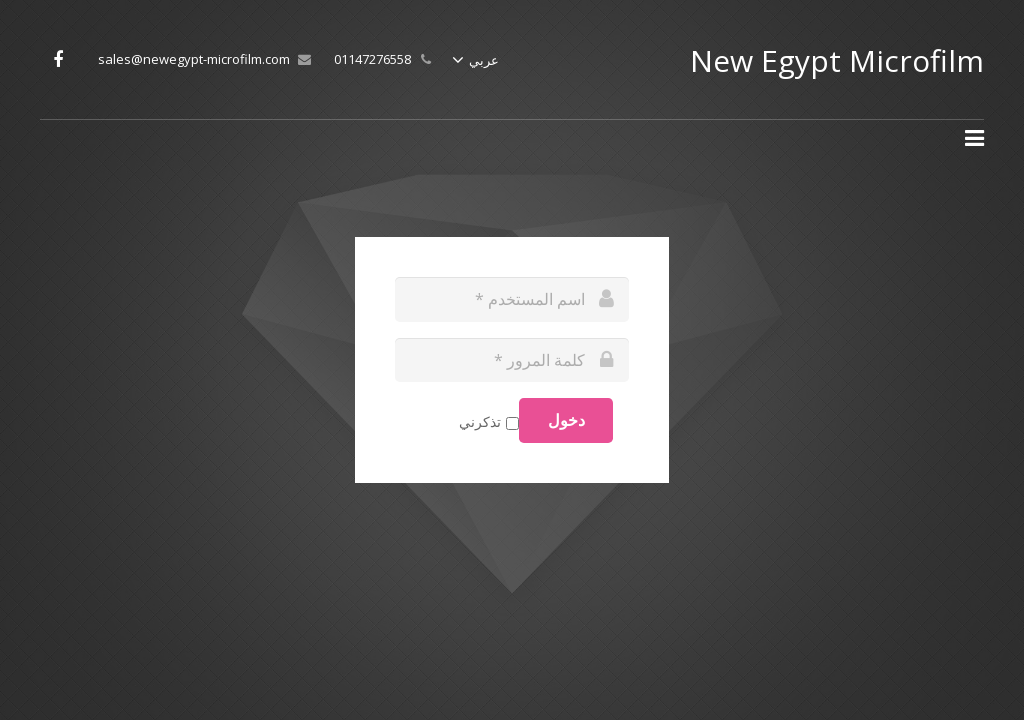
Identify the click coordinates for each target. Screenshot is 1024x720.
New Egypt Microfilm (837, 60)
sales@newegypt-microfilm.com (194, 59)
